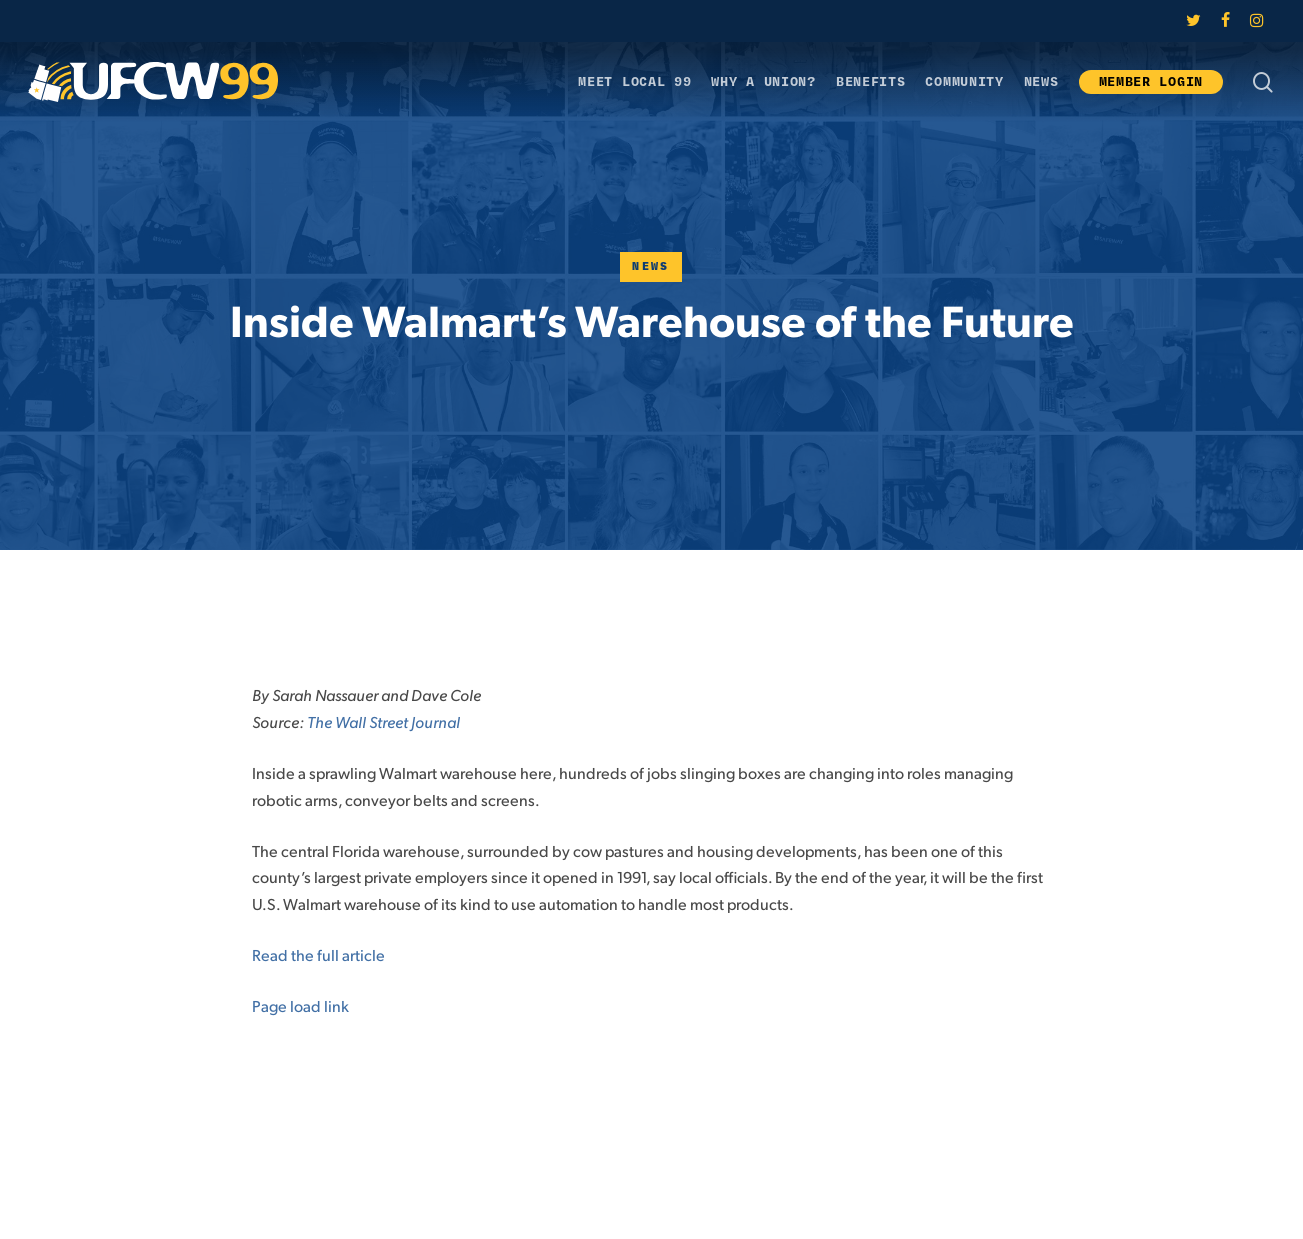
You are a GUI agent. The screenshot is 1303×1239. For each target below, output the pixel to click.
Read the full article (318, 954)
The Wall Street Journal (383, 721)
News (651, 266)
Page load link (300, 1005)
